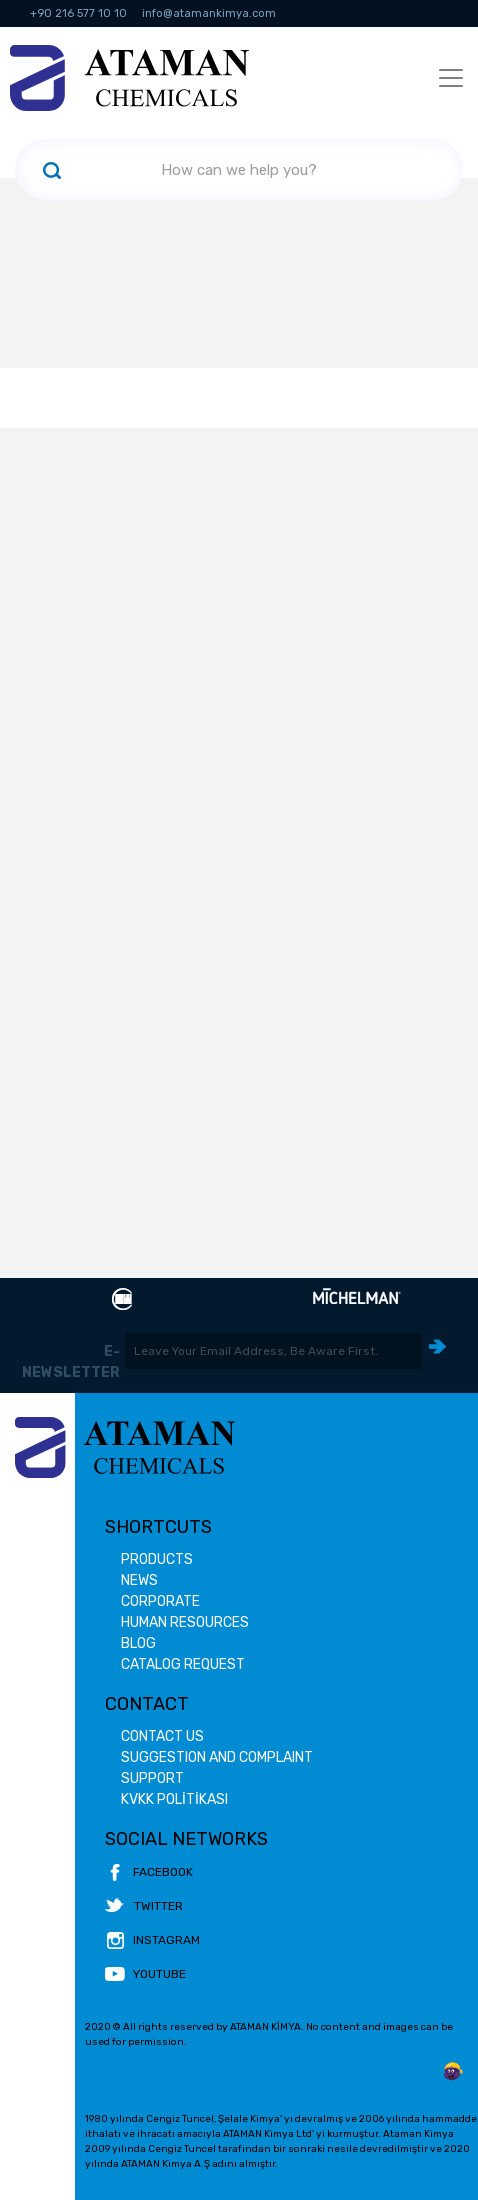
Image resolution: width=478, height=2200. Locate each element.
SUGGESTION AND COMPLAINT (217, 1757)
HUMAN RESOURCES (185, 1622)
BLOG (138, 1643)
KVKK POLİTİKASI (174, 1799)
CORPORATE (160, 1601)
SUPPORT (152, 1778)
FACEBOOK (149, 1872)
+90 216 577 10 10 (78, 13)
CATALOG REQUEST (183, 1664)
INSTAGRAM (152, 1940)
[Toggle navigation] (451, 78)
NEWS (139, 1580)
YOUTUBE (145, 1974)
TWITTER (144, 1906)
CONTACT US (162, 1736)
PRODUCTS (157, 1559)
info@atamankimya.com (209, 13)
